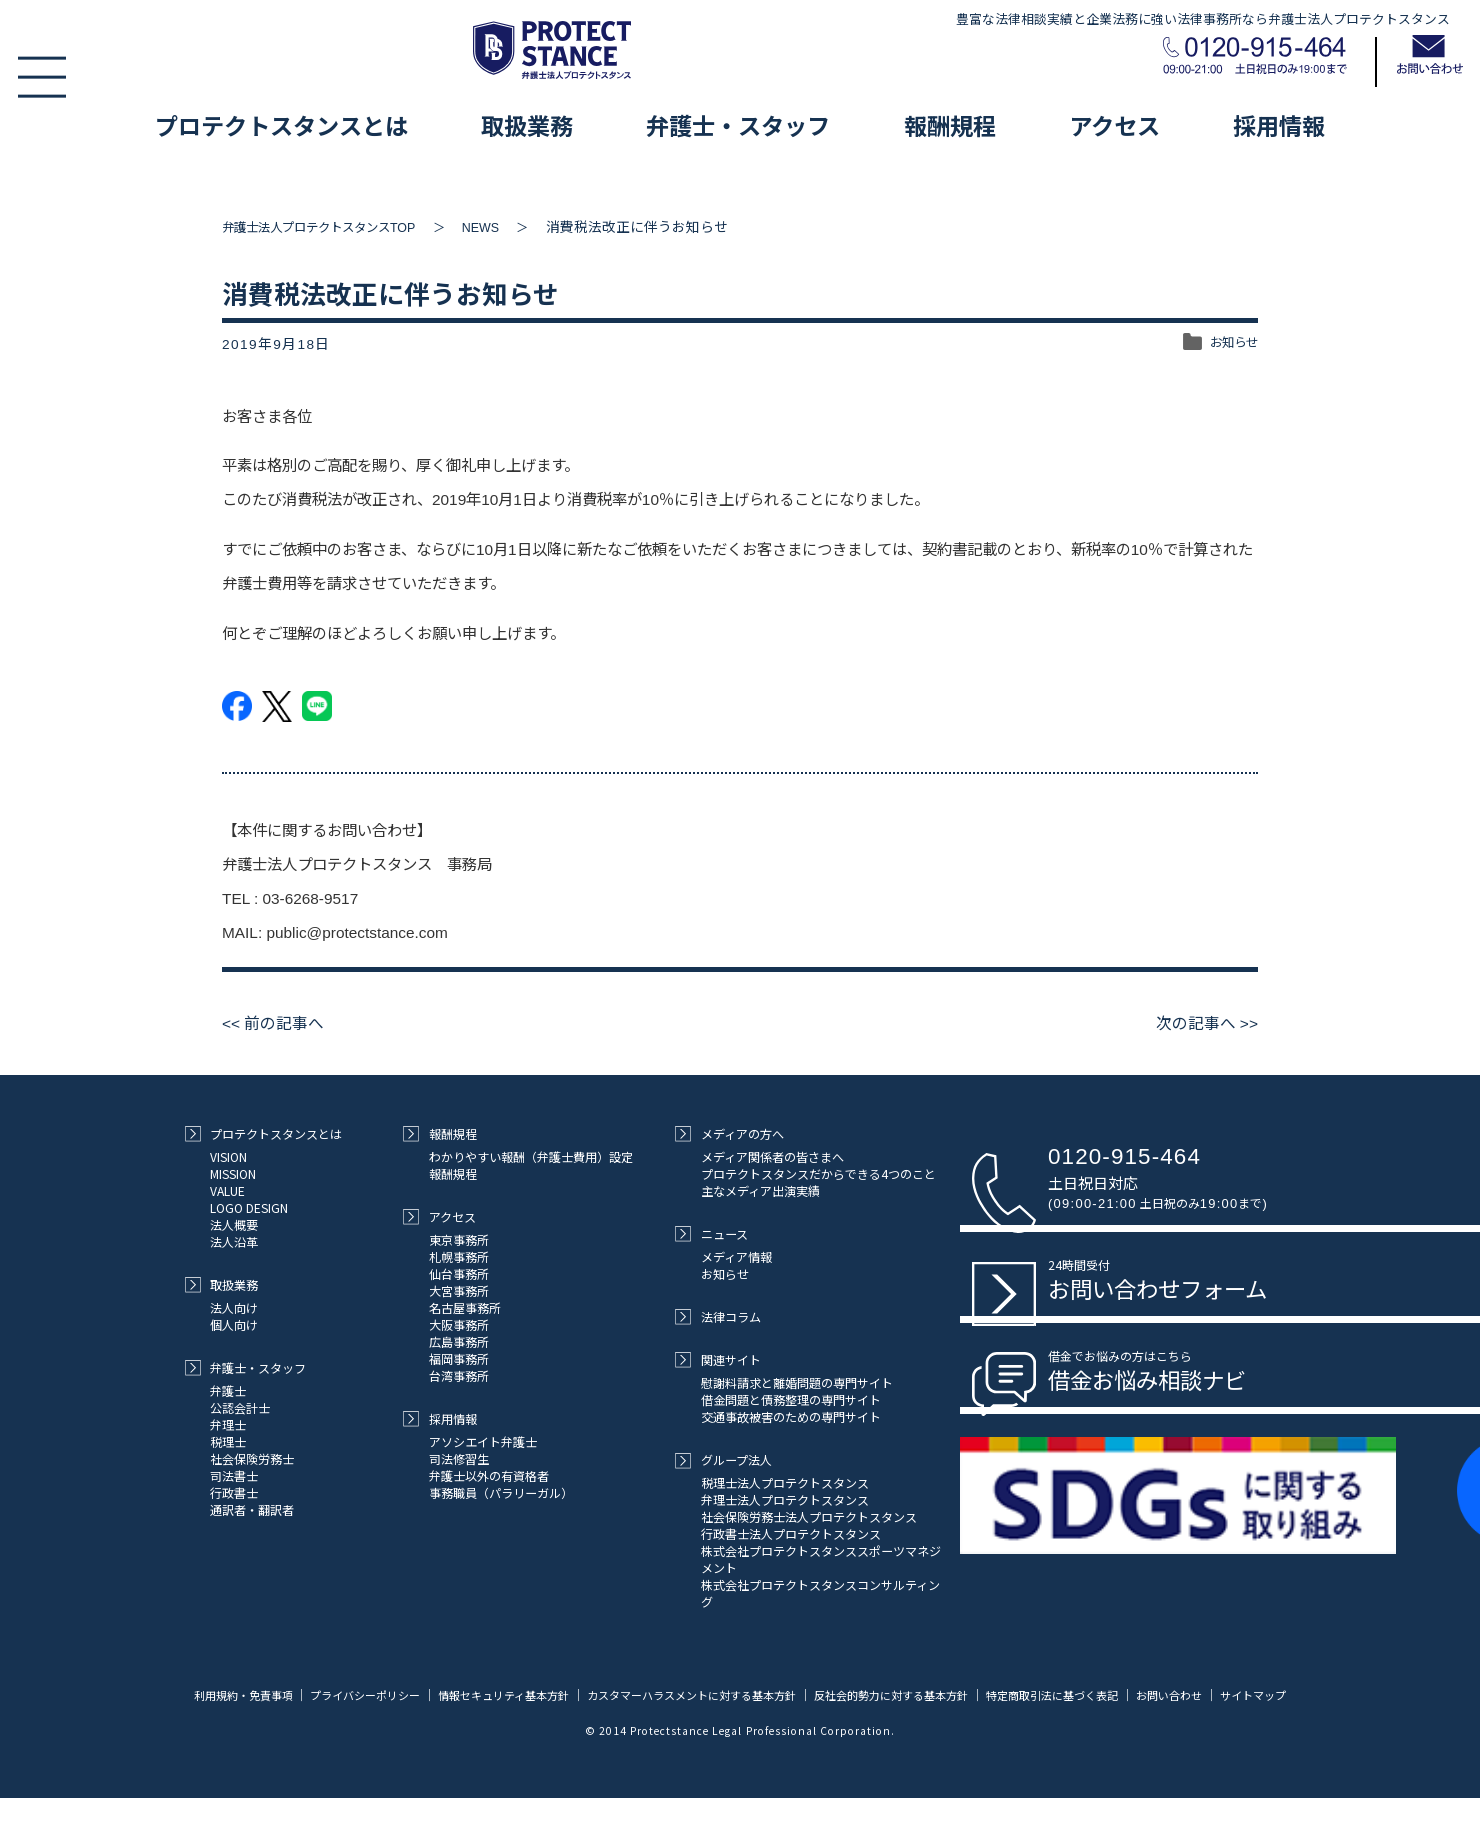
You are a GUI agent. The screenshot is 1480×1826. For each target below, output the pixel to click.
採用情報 (1279, 125)
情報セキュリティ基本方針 (522, 1694)
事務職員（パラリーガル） (501, 1492)
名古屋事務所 (465, 1307)
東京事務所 (459, 1239)
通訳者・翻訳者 (252, 1509)
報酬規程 (950, 125)
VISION (228, 1156)
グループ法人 (723, 1459)
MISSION (233, 1173)
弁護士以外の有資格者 (489, 1475)
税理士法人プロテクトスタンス (785, 1482)
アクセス (1114, 125)
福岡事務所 (459, 1358)
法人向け (234, 1307)
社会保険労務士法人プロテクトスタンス (809, 1516)
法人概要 (234, 1224)
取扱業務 (527, 125)
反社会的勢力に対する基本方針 (942, 1694)
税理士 (228, 1441)
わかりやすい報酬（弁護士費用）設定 (531, 1156)
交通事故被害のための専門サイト (791, 1416)
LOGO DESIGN (249, 1207)
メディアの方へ (729, 1133)
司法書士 (234, 1475)
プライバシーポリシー (373, 1694)
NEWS (512, 227)
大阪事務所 (459, 1324)
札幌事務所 (459, 1256)
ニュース (711, 1233)
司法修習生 (459, 1458)
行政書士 (234, 1492)
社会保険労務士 (252, 1458)
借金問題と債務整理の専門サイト (791, 1399)
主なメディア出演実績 (760, 1190)
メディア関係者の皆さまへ (772, 1156)
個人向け (234, 1324)
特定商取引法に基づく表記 (1116, 1694)
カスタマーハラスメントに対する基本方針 (726, 1694)
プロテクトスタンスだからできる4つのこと (818, 1173)
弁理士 (228, 1424)
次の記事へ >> (1203, 1023)
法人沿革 (234, 1241)
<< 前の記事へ (277, 1023)
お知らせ (1230, 344)
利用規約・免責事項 (242, 1694)
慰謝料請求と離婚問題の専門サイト (797, 1382)
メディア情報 (736, 1256)
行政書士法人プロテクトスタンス (791, 1533)
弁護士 (228, 1390)
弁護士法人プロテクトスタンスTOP (334, 227)
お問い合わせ (1242, 1694)
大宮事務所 (459, 1290)
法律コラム (717, 1316)
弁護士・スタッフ (738, 125)
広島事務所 (459, 1341)
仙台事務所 (459, 1273)
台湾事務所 (459, 1375)
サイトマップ (740, 1730)
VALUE (227, 1190)
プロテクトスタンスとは (281, 125)
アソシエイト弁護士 (483, 1441)
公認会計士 (240, 1407)
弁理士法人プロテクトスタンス (785, 1499)
